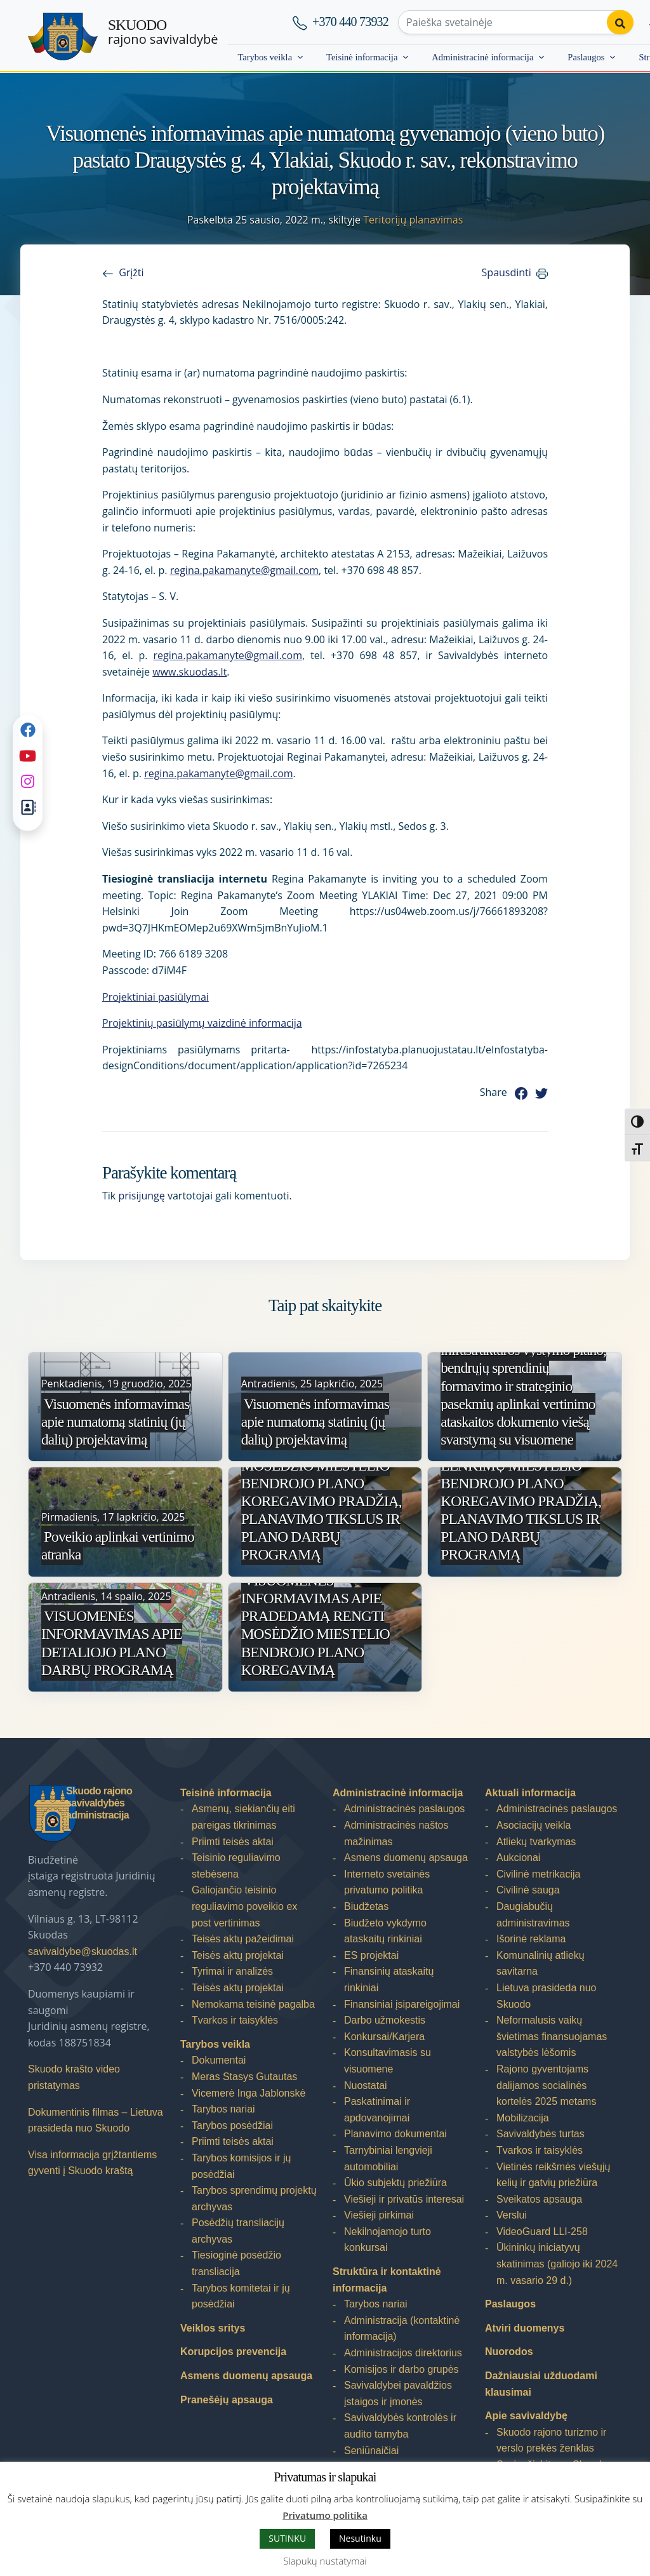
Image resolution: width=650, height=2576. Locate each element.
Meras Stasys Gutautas (244, 2076)
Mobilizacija (522, 2117)
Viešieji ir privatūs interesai (404, 2199)
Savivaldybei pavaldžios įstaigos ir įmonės (398, 2393)
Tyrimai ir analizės (232, 1971)
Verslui (511, 2215)
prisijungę (141, 1196)
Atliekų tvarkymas (536, 1841)
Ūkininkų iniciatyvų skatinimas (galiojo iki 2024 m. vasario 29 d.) (557, 2263)
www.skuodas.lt (189, 672)
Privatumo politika (325, 2515)
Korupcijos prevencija (233, 2351)
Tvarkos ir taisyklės (235, 2020)
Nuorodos (509, 2351)
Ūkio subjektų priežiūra (395, 2182)
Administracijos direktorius (403, 2352)
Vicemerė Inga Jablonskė (248, 2093)
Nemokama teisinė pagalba (253, 2004)
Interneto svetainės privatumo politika (387, 1882)
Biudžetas (366, 1906)
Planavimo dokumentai (395, 2133)
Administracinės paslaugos (404, 1808)
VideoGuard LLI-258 (542, 2231)
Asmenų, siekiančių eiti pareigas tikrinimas (243, 1817)
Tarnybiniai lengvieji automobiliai (388, 2158)
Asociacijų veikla (533, 1825)
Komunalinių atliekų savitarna (540, 1963)
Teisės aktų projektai (238, 1955)
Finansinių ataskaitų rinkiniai (389, 1979)
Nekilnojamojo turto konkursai (387, 2239)
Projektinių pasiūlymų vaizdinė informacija (202, 1023)
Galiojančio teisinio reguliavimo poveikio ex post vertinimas (244, 1906)
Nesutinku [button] (360, 2538)
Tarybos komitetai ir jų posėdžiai (241, 2296)
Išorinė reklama (531, 1938)
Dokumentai (219, 2060)
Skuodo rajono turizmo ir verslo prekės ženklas (551, 2440)
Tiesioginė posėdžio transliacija (236, 2263)
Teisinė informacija (361, 57)
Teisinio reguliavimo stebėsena (236, 1865)
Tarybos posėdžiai (232, 2125)
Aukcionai (518, 1857)
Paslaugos (585, 57)
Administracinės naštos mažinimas (396, 1833)
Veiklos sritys (212, 2328)
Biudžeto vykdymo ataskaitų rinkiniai (385, 1931)
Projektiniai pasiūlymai (155, 997)
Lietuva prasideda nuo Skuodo (546, 1996)
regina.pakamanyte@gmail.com (244, 570)
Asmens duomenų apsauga (246, 2375)
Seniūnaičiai (371, 2450)
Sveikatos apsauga (539, 2199)
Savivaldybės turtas (540, 2133)
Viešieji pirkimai (379, 2215)
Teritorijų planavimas (413, 220)
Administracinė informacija (482, 57)
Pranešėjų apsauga (226, 2399)
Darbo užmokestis (384, 2020)
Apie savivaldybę (526, 2415)
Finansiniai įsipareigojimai (402, 2004)
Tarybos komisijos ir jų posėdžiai (241, 2166)
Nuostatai (365, 2085)
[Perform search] (620, 22)
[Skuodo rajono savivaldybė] (63, 36)
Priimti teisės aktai (233, 1841)
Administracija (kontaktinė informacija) (402, 2328)
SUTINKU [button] (287, 2538)
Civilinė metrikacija (538, 1874)
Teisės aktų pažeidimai (243, 1938)
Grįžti (131, 272)
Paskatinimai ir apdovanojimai (377, 2109)
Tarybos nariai (223, 2109)
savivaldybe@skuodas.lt (82, 1951)
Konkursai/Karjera (384, 2036)
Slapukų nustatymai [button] (324, 2560)
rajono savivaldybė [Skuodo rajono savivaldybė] (163, 32)
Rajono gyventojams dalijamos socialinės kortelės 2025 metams (546, 2085)
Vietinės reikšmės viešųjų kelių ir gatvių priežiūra (553, 2175)
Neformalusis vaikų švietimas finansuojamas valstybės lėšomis (551, 2036)
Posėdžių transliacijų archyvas (238, 2231)
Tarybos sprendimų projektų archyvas (254, 2198)
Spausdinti (506, 272)
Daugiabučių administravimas (533, 1914)
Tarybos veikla (264, 57)
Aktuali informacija (530, 1792)
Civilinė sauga (528, 1890)
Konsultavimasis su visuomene (387, 2060)
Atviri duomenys (524, 2328)
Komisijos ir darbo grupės (401, 2369)
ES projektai (371, 1955)
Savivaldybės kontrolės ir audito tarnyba (400, 2425)
